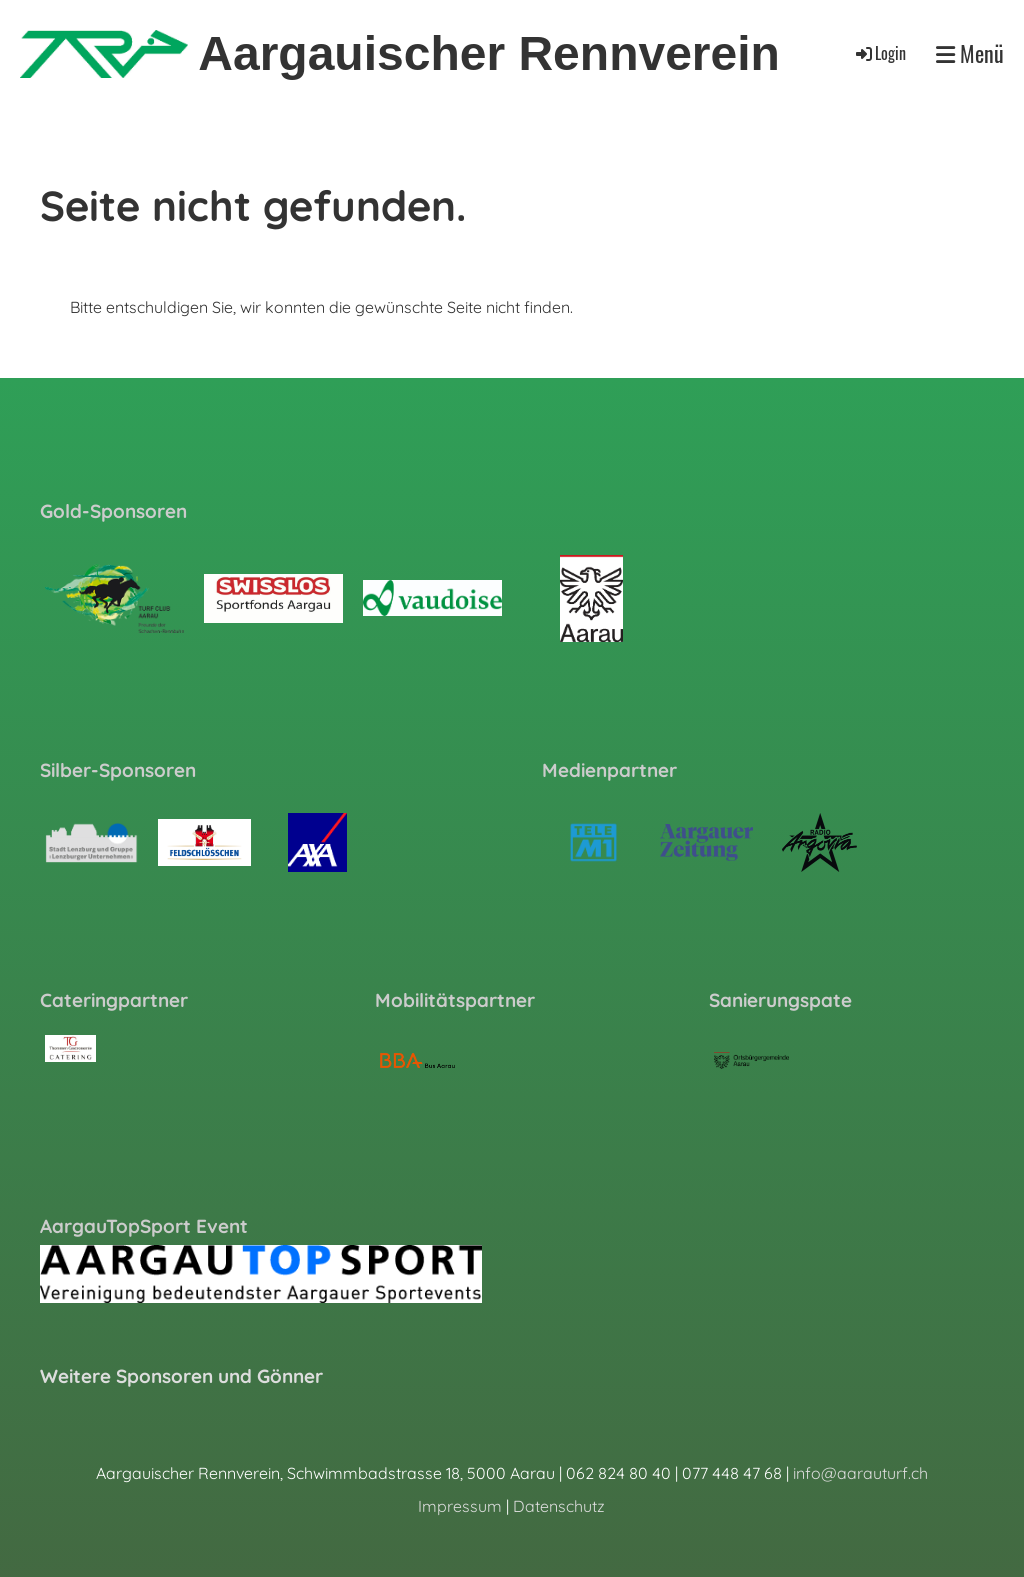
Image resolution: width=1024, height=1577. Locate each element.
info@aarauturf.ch (860, 1473)
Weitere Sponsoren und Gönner (181, 1376)
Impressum (460, 1506)
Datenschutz (559, 1506)
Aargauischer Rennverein (489, 53)
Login (879, 53)
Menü (970, 53)
